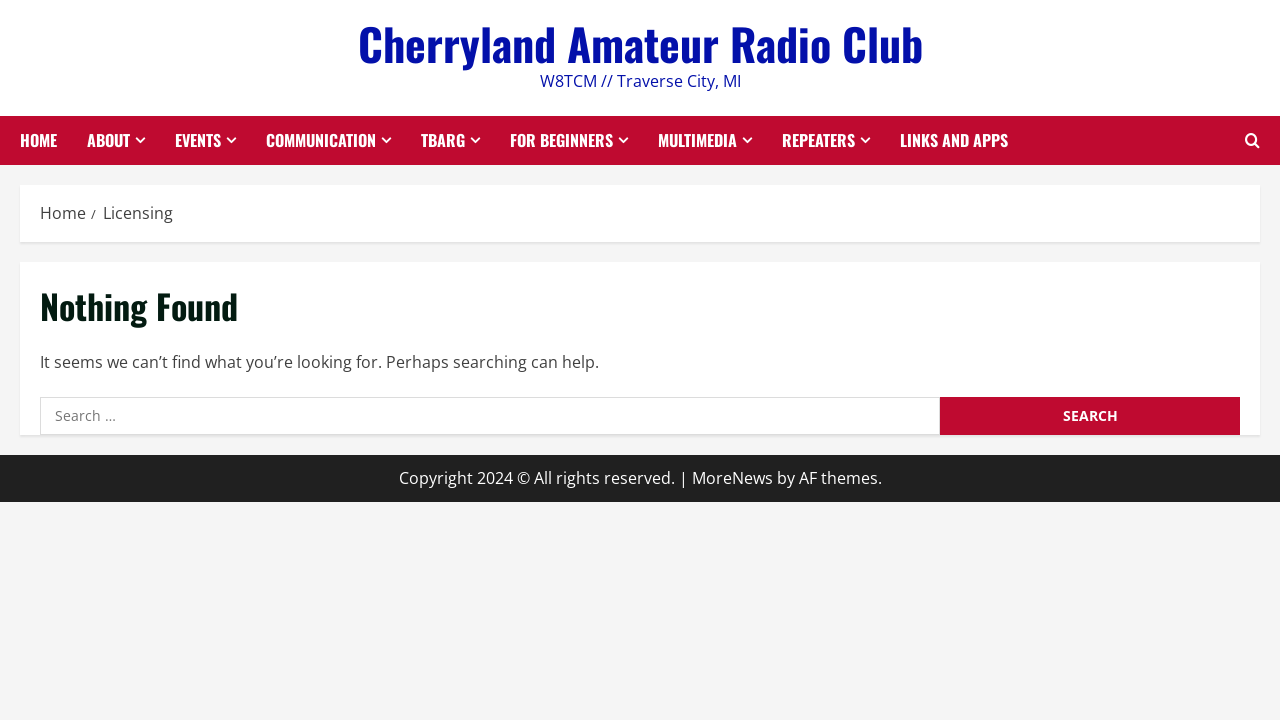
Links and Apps (954, 140)
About (108, 140)
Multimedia (697, 140)
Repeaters (818, 140)
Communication (321, 140)
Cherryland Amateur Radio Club (640, 43)
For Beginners (561, 140)
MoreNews (732, 478)
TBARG (443, 140)
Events (198, 140)
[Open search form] (1252, 140)
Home (38, 140)
